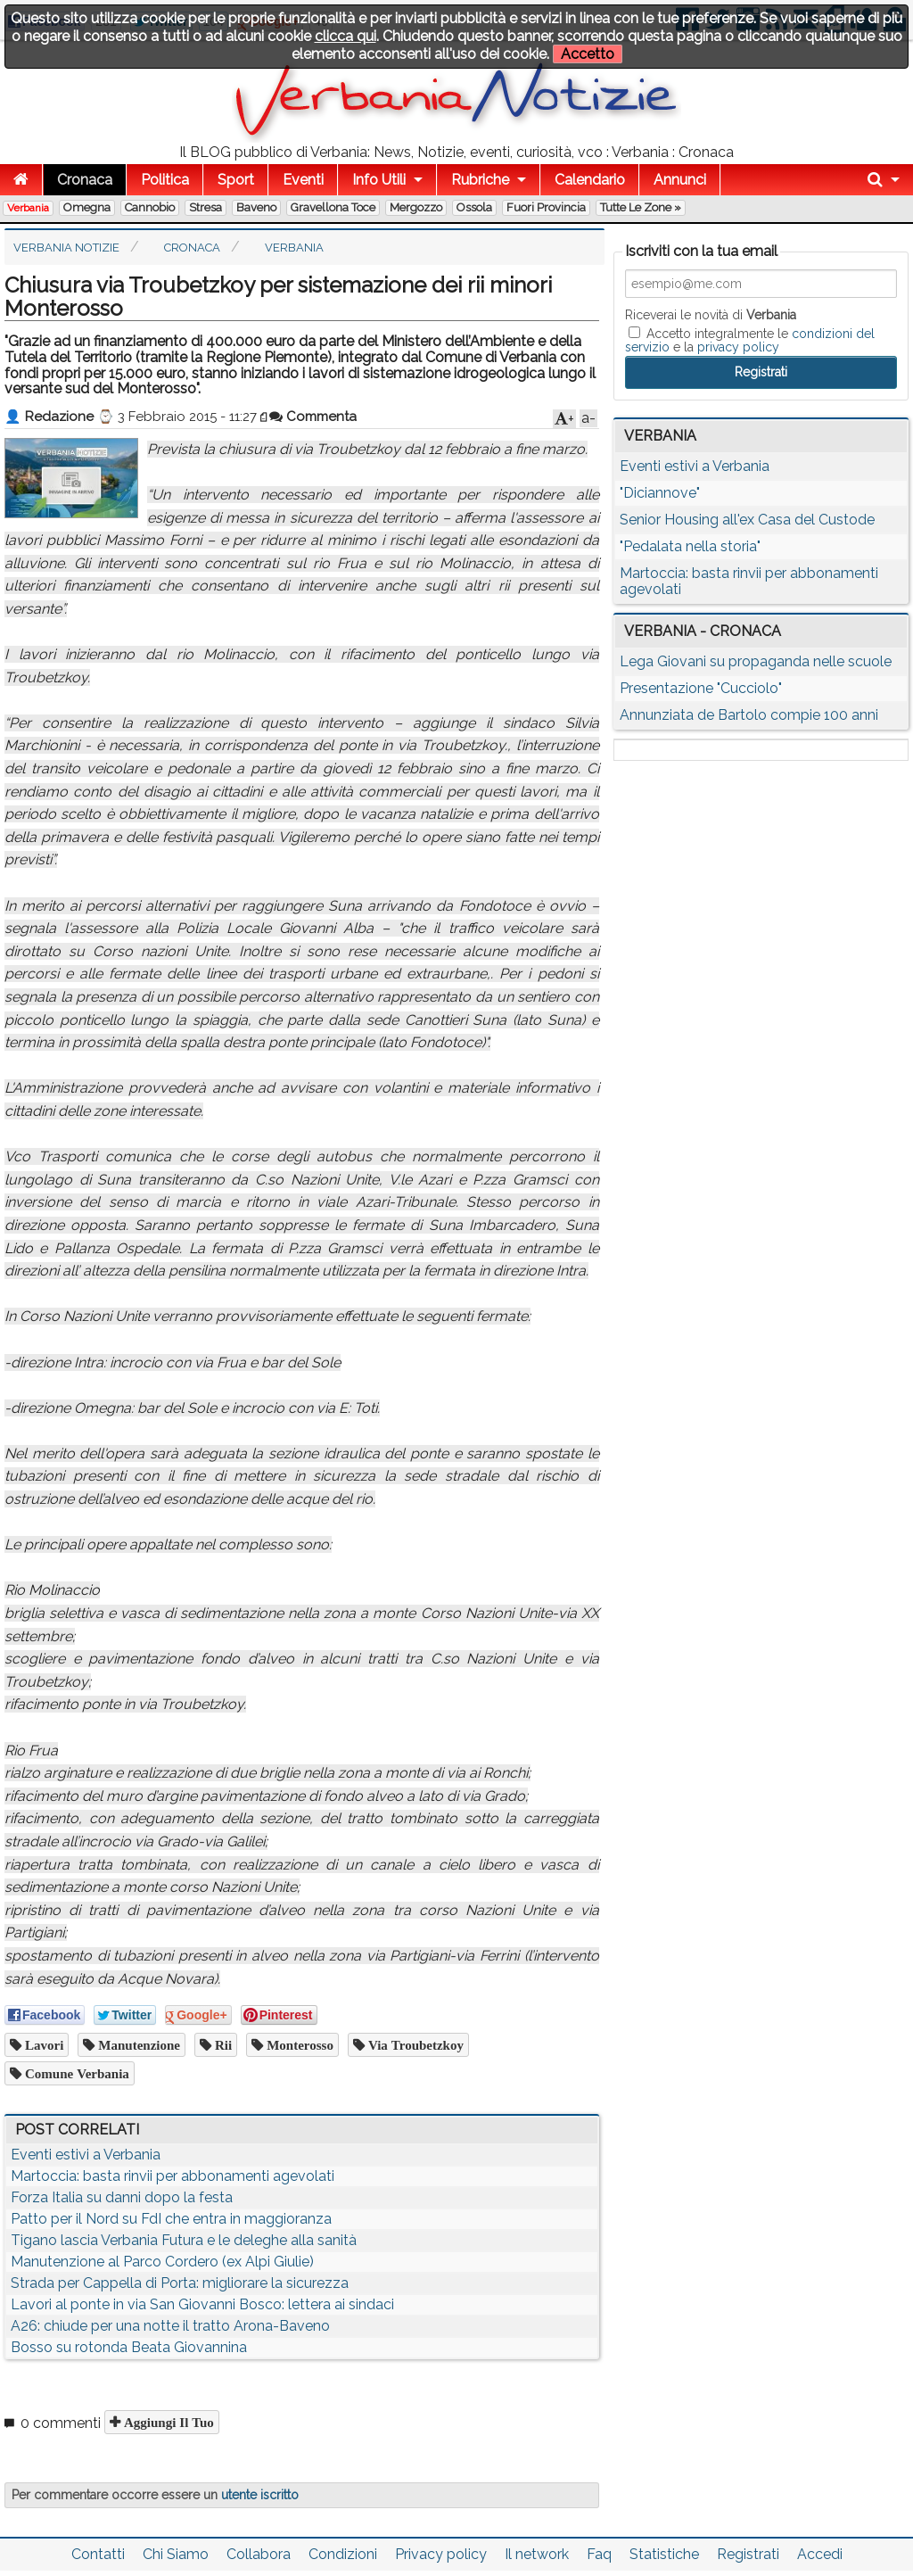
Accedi (820, 2554)
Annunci (680, 179)
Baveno (256, 207)
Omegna (87, 207)
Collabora (258, 2554)
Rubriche (480, 179)
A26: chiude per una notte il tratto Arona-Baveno (170, 2325)
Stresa (205, 207)
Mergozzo (416, 207)
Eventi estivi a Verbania (85, 2154)
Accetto (587, 53)
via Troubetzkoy (414, 2045)
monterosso (298, 2045)
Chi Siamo (176, 2554)
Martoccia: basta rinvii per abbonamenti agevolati (172, 2175)
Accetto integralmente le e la (750, 339)
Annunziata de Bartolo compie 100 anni (749, 714)
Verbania (28, 208)
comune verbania (75, 2073)
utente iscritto (260, 2495)
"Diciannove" (660, 492)
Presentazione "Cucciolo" (701, 688)
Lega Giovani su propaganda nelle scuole (756, 661)
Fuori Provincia (546, 207)
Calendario (590, 179)
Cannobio (150, 207)
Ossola (474, 207)
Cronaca (84, 179)
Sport (236, 179)
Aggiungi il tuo (167, 2422)
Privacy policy (441, 2554)
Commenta (313, 417)
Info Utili (379, 179)
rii (221, 2045)
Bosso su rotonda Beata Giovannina (129, 2347)
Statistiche (664, 2554)
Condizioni (342, 2554)
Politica (165, 179)
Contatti (98, 2554)
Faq (599, 2554)
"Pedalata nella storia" (690, 546)
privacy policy (738, 347)
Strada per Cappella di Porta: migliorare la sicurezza (180, 2283)
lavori (42, 2045)
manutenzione (137, 2045)
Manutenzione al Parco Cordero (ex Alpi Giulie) (162, 2261)
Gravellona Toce (333, 207)
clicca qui (345, 36)
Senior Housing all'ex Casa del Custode (747, 519)
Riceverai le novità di (710, 315)
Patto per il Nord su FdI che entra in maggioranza (171, 2218)
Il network (537, 2554)
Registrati (748, 2554)
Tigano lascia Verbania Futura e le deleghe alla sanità (184, 2240)
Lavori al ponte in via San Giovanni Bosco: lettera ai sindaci (202, 2304)
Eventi (303, 179)
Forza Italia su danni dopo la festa (122, 2197)
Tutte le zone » (640, 207)
